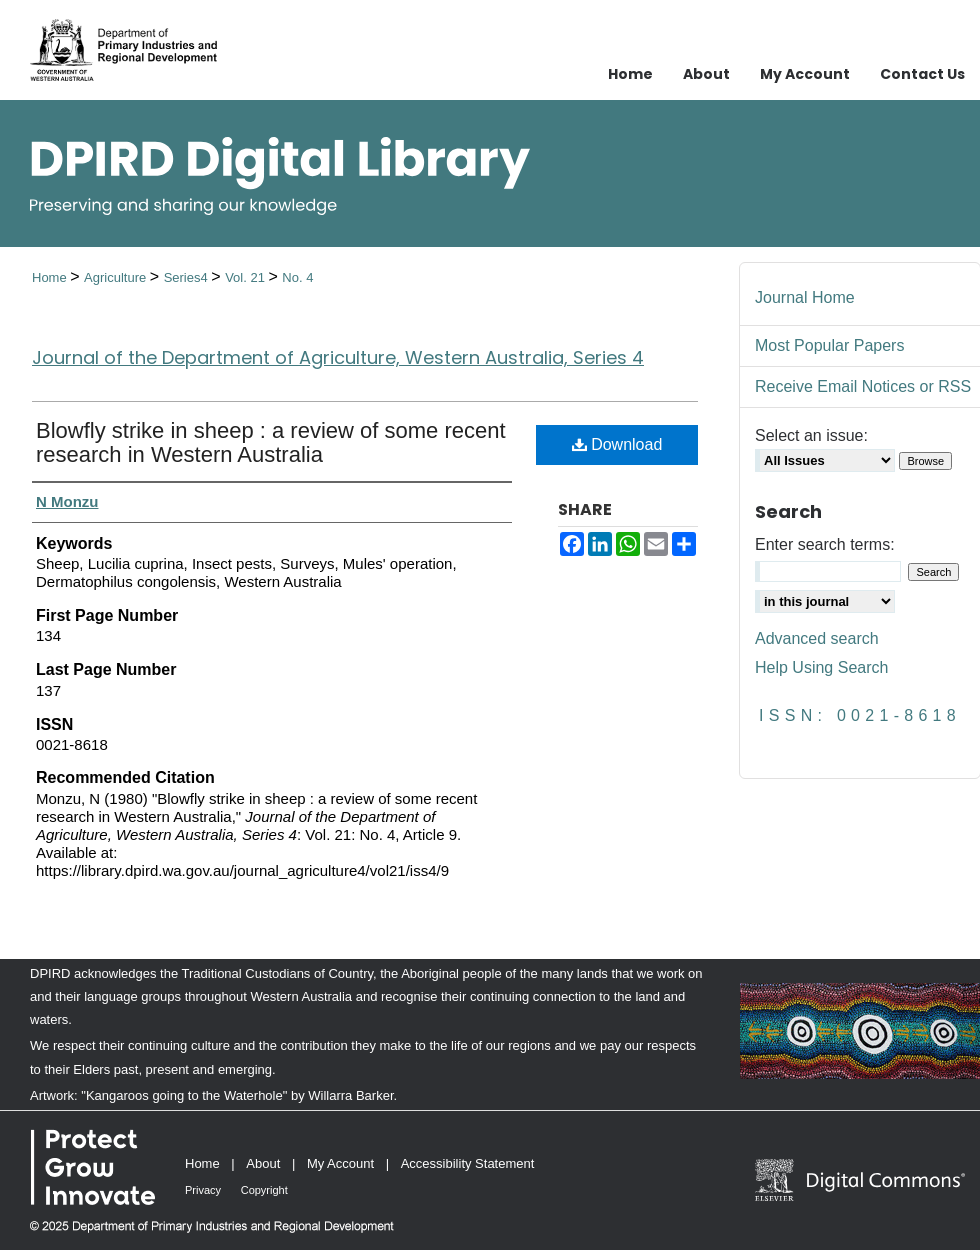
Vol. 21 (246, 277)
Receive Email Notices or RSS (863, 386)
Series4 (188, 277)
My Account (340, 1163)
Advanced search (817, 638)
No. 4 (297, 277)
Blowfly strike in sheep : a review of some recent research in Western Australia (271, 442)
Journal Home (805, 297)
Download (617, 444)
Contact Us (922, 74)
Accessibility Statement (468, 1163)
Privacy (203, 1190)
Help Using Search (821, 667)
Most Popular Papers (829, 345)
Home (51, 277)
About (263, 1163)
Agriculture (117, 277)
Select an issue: (811, 435)
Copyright (264, 1190)
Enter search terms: (825, 544)
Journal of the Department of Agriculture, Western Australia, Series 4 (338, 357)
